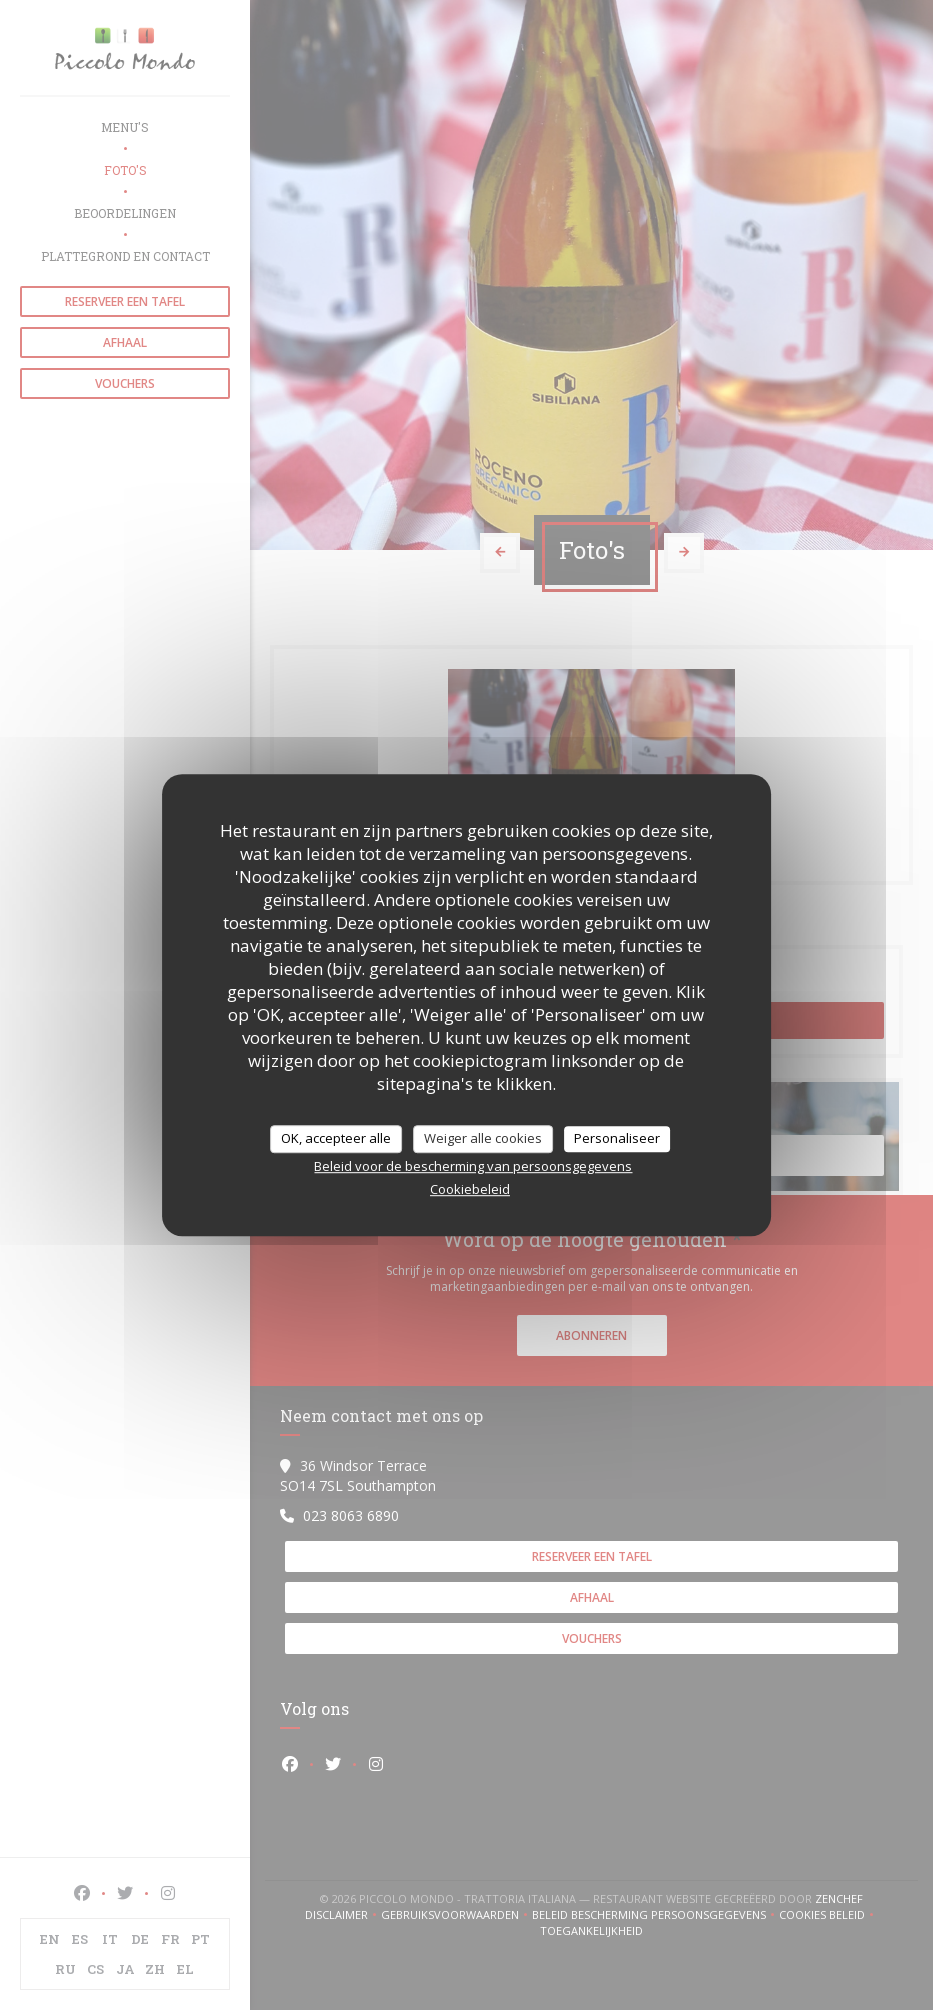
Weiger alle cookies (483, 1138)
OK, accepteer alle (336, 1138)
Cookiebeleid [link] (470, 1189)
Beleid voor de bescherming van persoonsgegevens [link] (473, 1166)
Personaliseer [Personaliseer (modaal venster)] (617, 1138)
